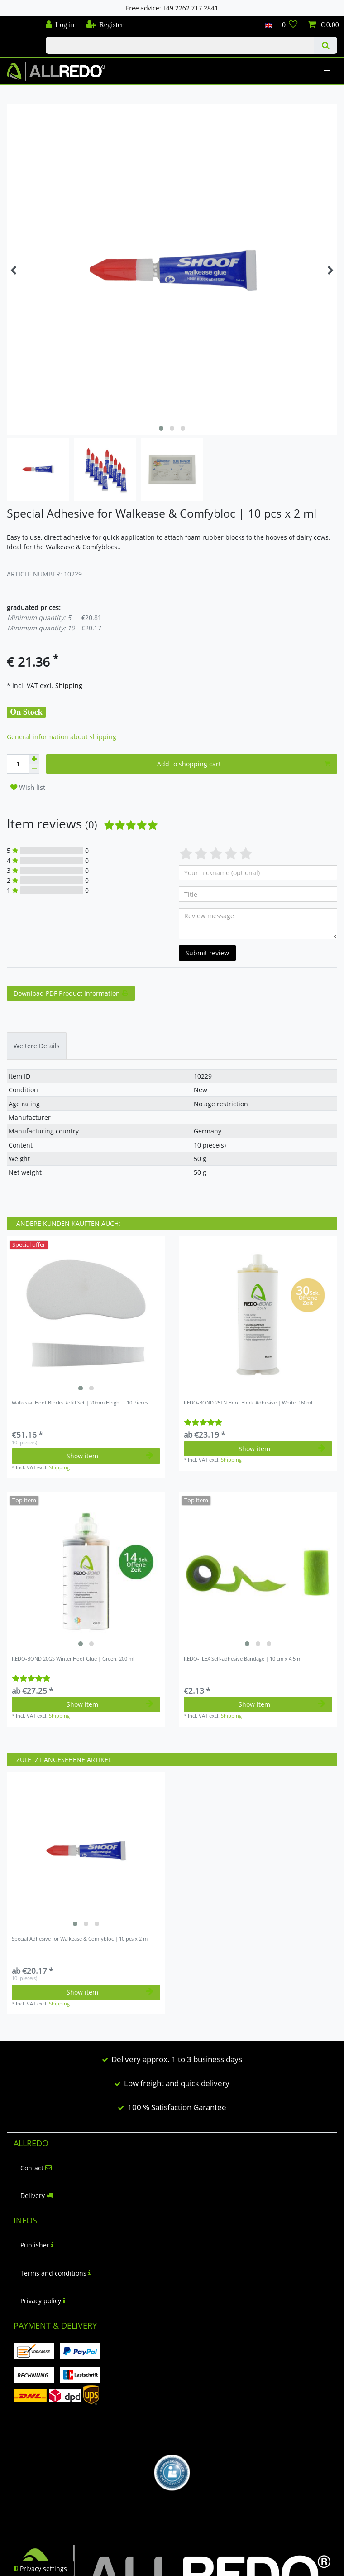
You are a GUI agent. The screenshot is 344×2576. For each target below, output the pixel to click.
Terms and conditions (55, 2273)
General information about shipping (61, 736)
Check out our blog (19, 21)
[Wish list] (290, 25)
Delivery (36, 2195)
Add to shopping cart (244, 764)
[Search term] (180, 45)
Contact (36, 2168)
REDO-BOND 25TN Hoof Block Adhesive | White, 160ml (248, 1403)
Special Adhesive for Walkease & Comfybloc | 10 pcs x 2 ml (80, 1939)
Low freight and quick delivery (176, 2083)
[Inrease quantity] (34, 759)
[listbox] (86, 1315)
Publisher (36, 2245)
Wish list (27, 787)
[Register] (104, 25)
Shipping (67, 685)
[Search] (325, 45)
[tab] (37, 1045)
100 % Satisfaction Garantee (177, 2107)
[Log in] (60, 25)
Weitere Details (37, 1045)
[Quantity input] (18, 764)
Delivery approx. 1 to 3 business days (176, 2059)
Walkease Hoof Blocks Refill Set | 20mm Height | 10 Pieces (80, 1403)
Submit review (207, 953)
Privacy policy (42, 2300)
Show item (110, 1456)
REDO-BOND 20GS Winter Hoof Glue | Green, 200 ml (73, 1659)
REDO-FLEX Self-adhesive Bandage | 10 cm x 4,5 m (242, 1659)
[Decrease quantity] (34, 769)
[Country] (268, 25)
